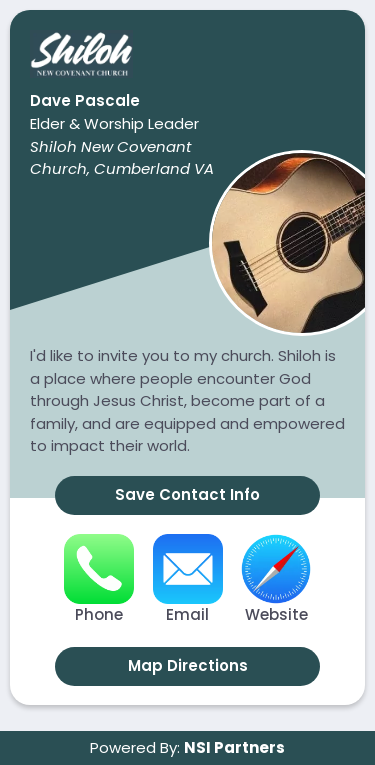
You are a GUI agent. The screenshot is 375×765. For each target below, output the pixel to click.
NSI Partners (234, 747)
